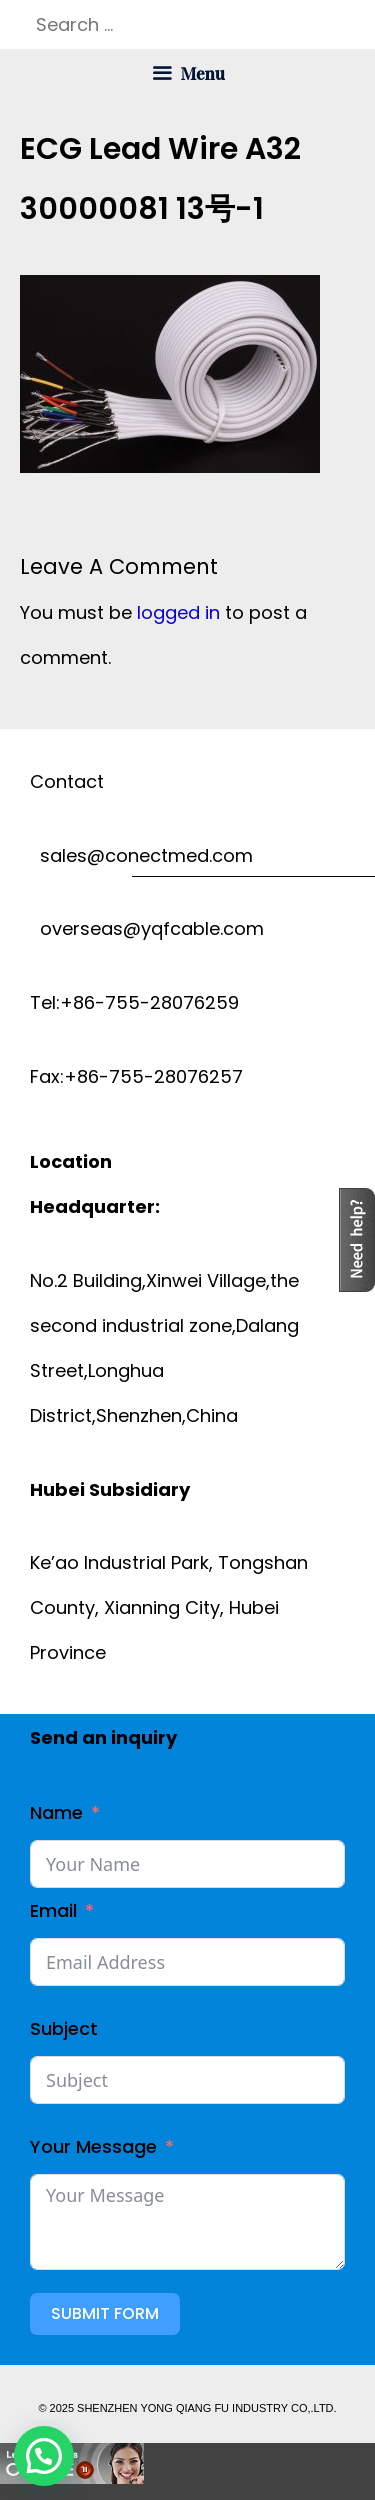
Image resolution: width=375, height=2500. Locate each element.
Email (53, 1910)
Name (56, 1812)
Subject (64, 2028)
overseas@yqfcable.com (147, 928)
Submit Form (105, 2313)
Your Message (93, 2146)
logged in (178, 612)
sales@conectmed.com (141, 855)
